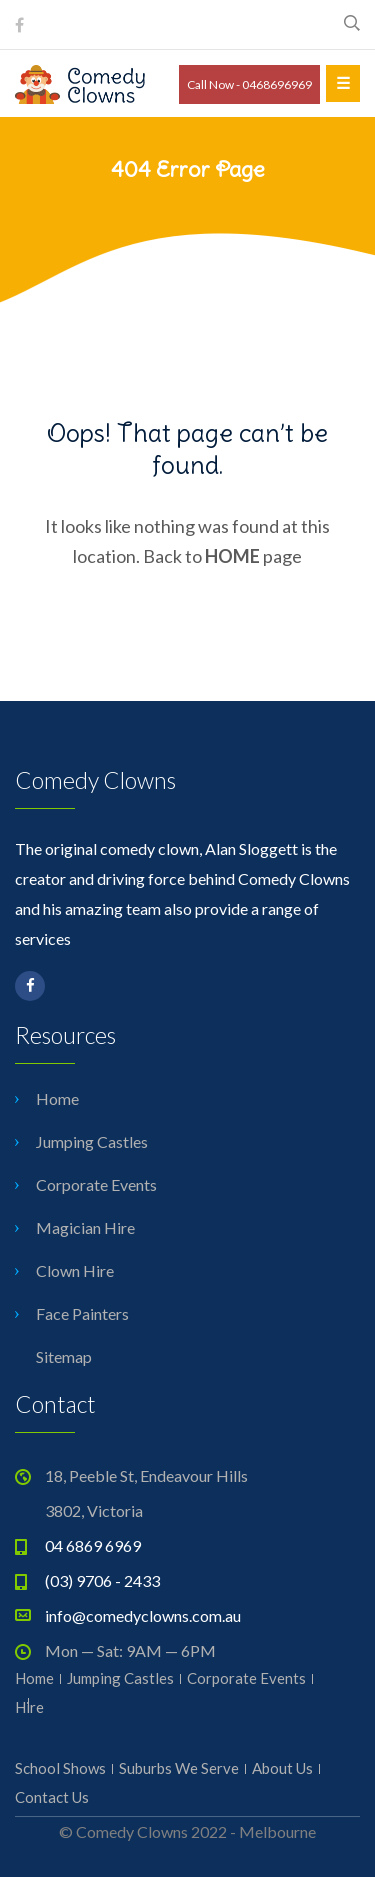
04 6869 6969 (93, 1545)
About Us (282, 1768)
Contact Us (52, 1797)
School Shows (60, 1768)
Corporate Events (96, 1184)
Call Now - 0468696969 (249, 84)
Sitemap (64, 1356)
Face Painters (82, 1313)
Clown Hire (75, 1270)
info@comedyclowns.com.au (143, 1615)
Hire (29, 1707)
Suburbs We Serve (179, 1768)
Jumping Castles (92, 1141)
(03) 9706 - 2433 (102, 1580)
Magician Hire (85, 1227)
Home (57, 1098)
